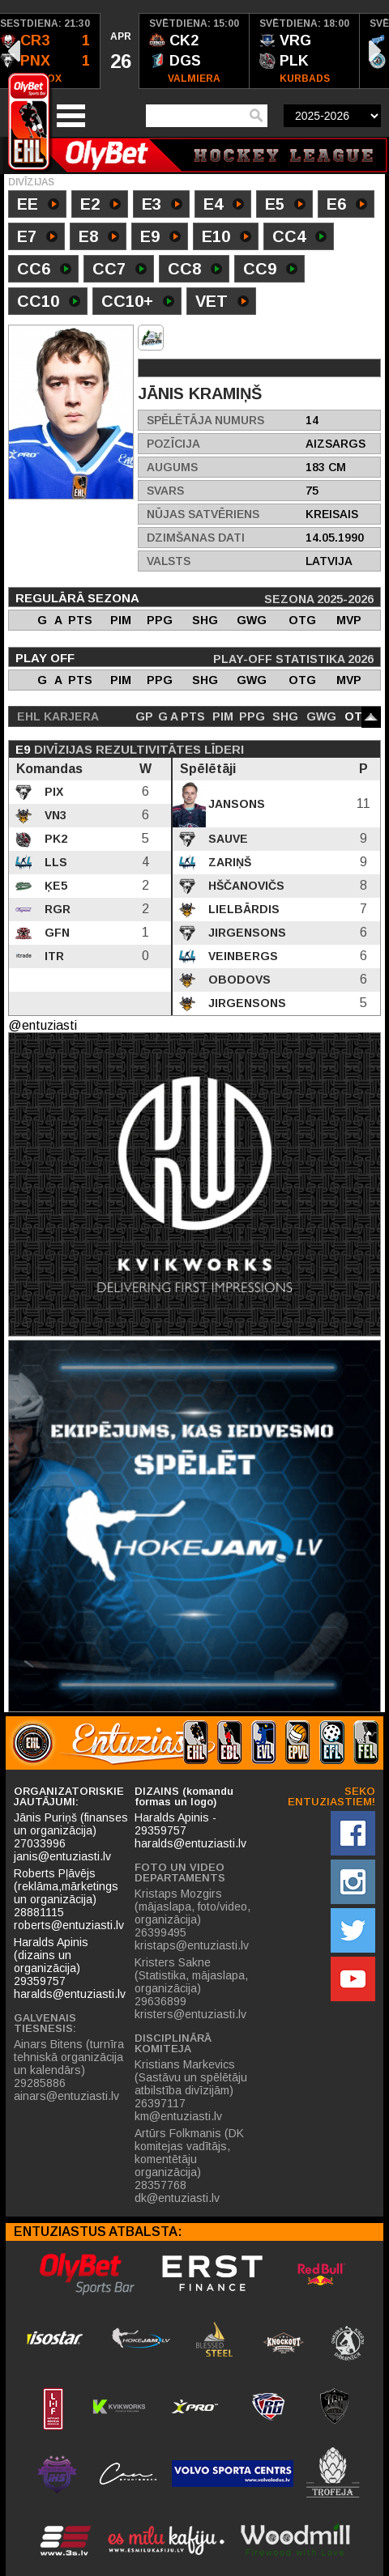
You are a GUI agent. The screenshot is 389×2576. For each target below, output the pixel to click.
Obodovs (238, 979)
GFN (55, 932)
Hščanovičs (244, 885)
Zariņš (228, 862)
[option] (119, 51)
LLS (54, 862)
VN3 (53, 815)
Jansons (235, 803)
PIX (52, 791)
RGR (56, 909)
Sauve (226, 838)
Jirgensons (245, 932)
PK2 (54, 838)
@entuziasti (42, 1025)
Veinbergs (241, 956)
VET (222, 302)
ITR (52, 956)
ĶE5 (54, 885)
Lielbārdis (242, 909)
